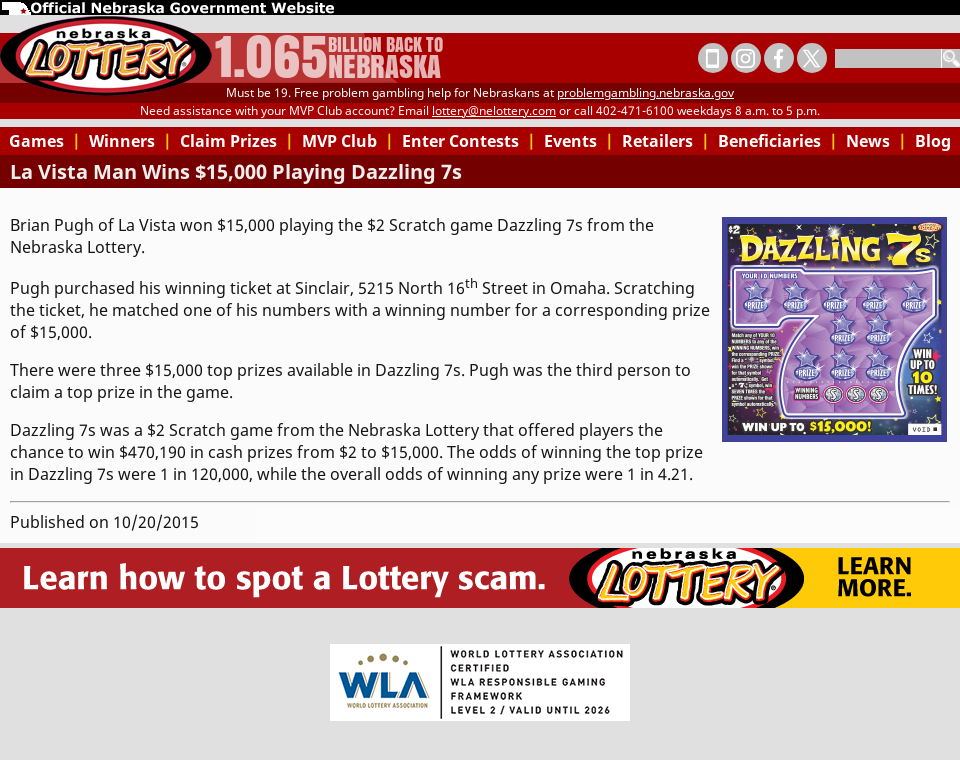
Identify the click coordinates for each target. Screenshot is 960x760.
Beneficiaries (778, 141)
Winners (130, 141)
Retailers (666, 141)
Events (579, 141)
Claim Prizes (237, 141)
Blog (933, 141)
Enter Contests (469, 141)
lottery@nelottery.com (494, 110)
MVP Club (348, 141)
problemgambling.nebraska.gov (645, 92)
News (876, 141)
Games (45, 141)
